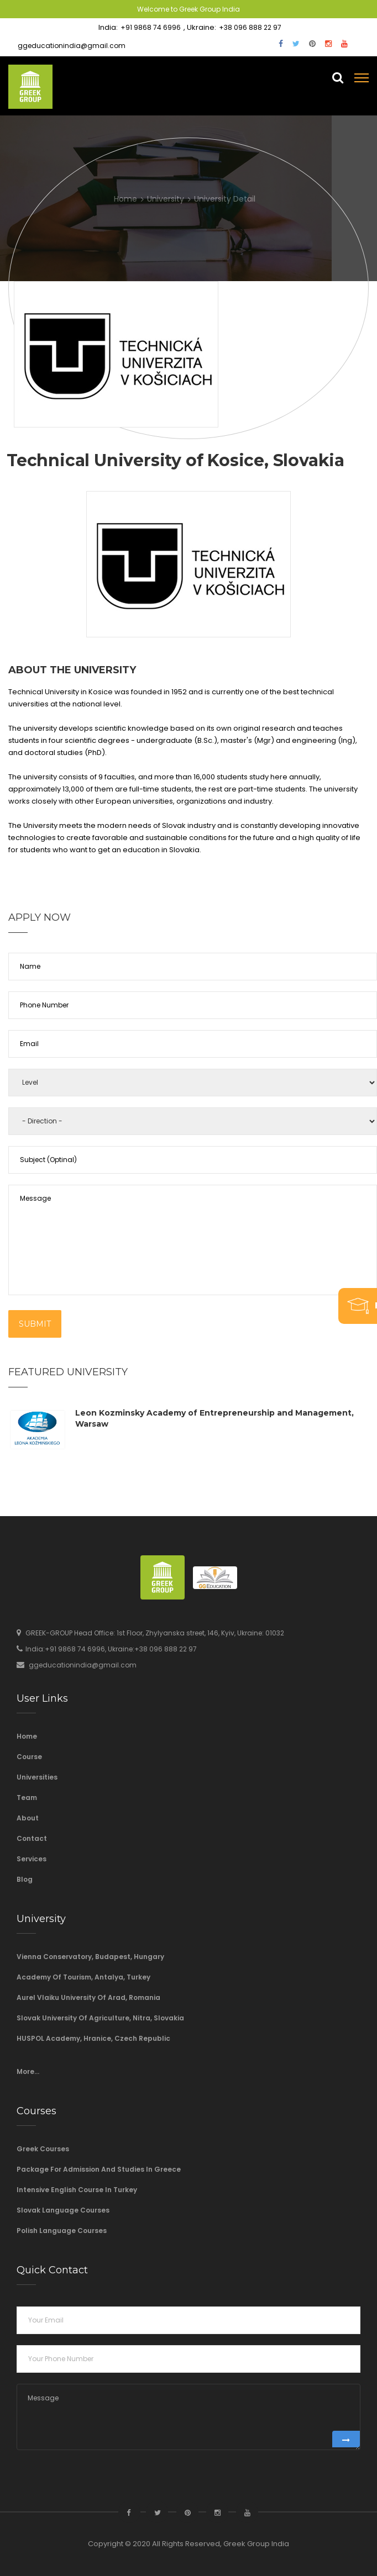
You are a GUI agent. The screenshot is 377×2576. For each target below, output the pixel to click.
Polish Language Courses (62, 2230)
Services (31, 1859)
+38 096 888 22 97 (250, 27)
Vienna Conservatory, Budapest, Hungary (90, 1956)
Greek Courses (43, 2148)
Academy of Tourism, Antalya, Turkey (83, 1977)
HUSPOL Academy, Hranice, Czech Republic (93, 2038)
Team (27, 1797)
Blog (25, 1879)
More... (28, 2071)
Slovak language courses (63, 2210)
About (28, 1818)
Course (29, 1756)
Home (27, 1736)
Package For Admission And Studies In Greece (99, 2169)
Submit (35, 1324)
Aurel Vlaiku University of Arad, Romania (88, 1997)
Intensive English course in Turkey (77, 2189)
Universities (37, 1777)
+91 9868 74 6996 (151, 27)
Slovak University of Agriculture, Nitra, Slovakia (100, 2018)
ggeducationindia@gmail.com (71, 45)
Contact (32, 1838)
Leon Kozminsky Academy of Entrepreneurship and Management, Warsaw (214, 1418)
